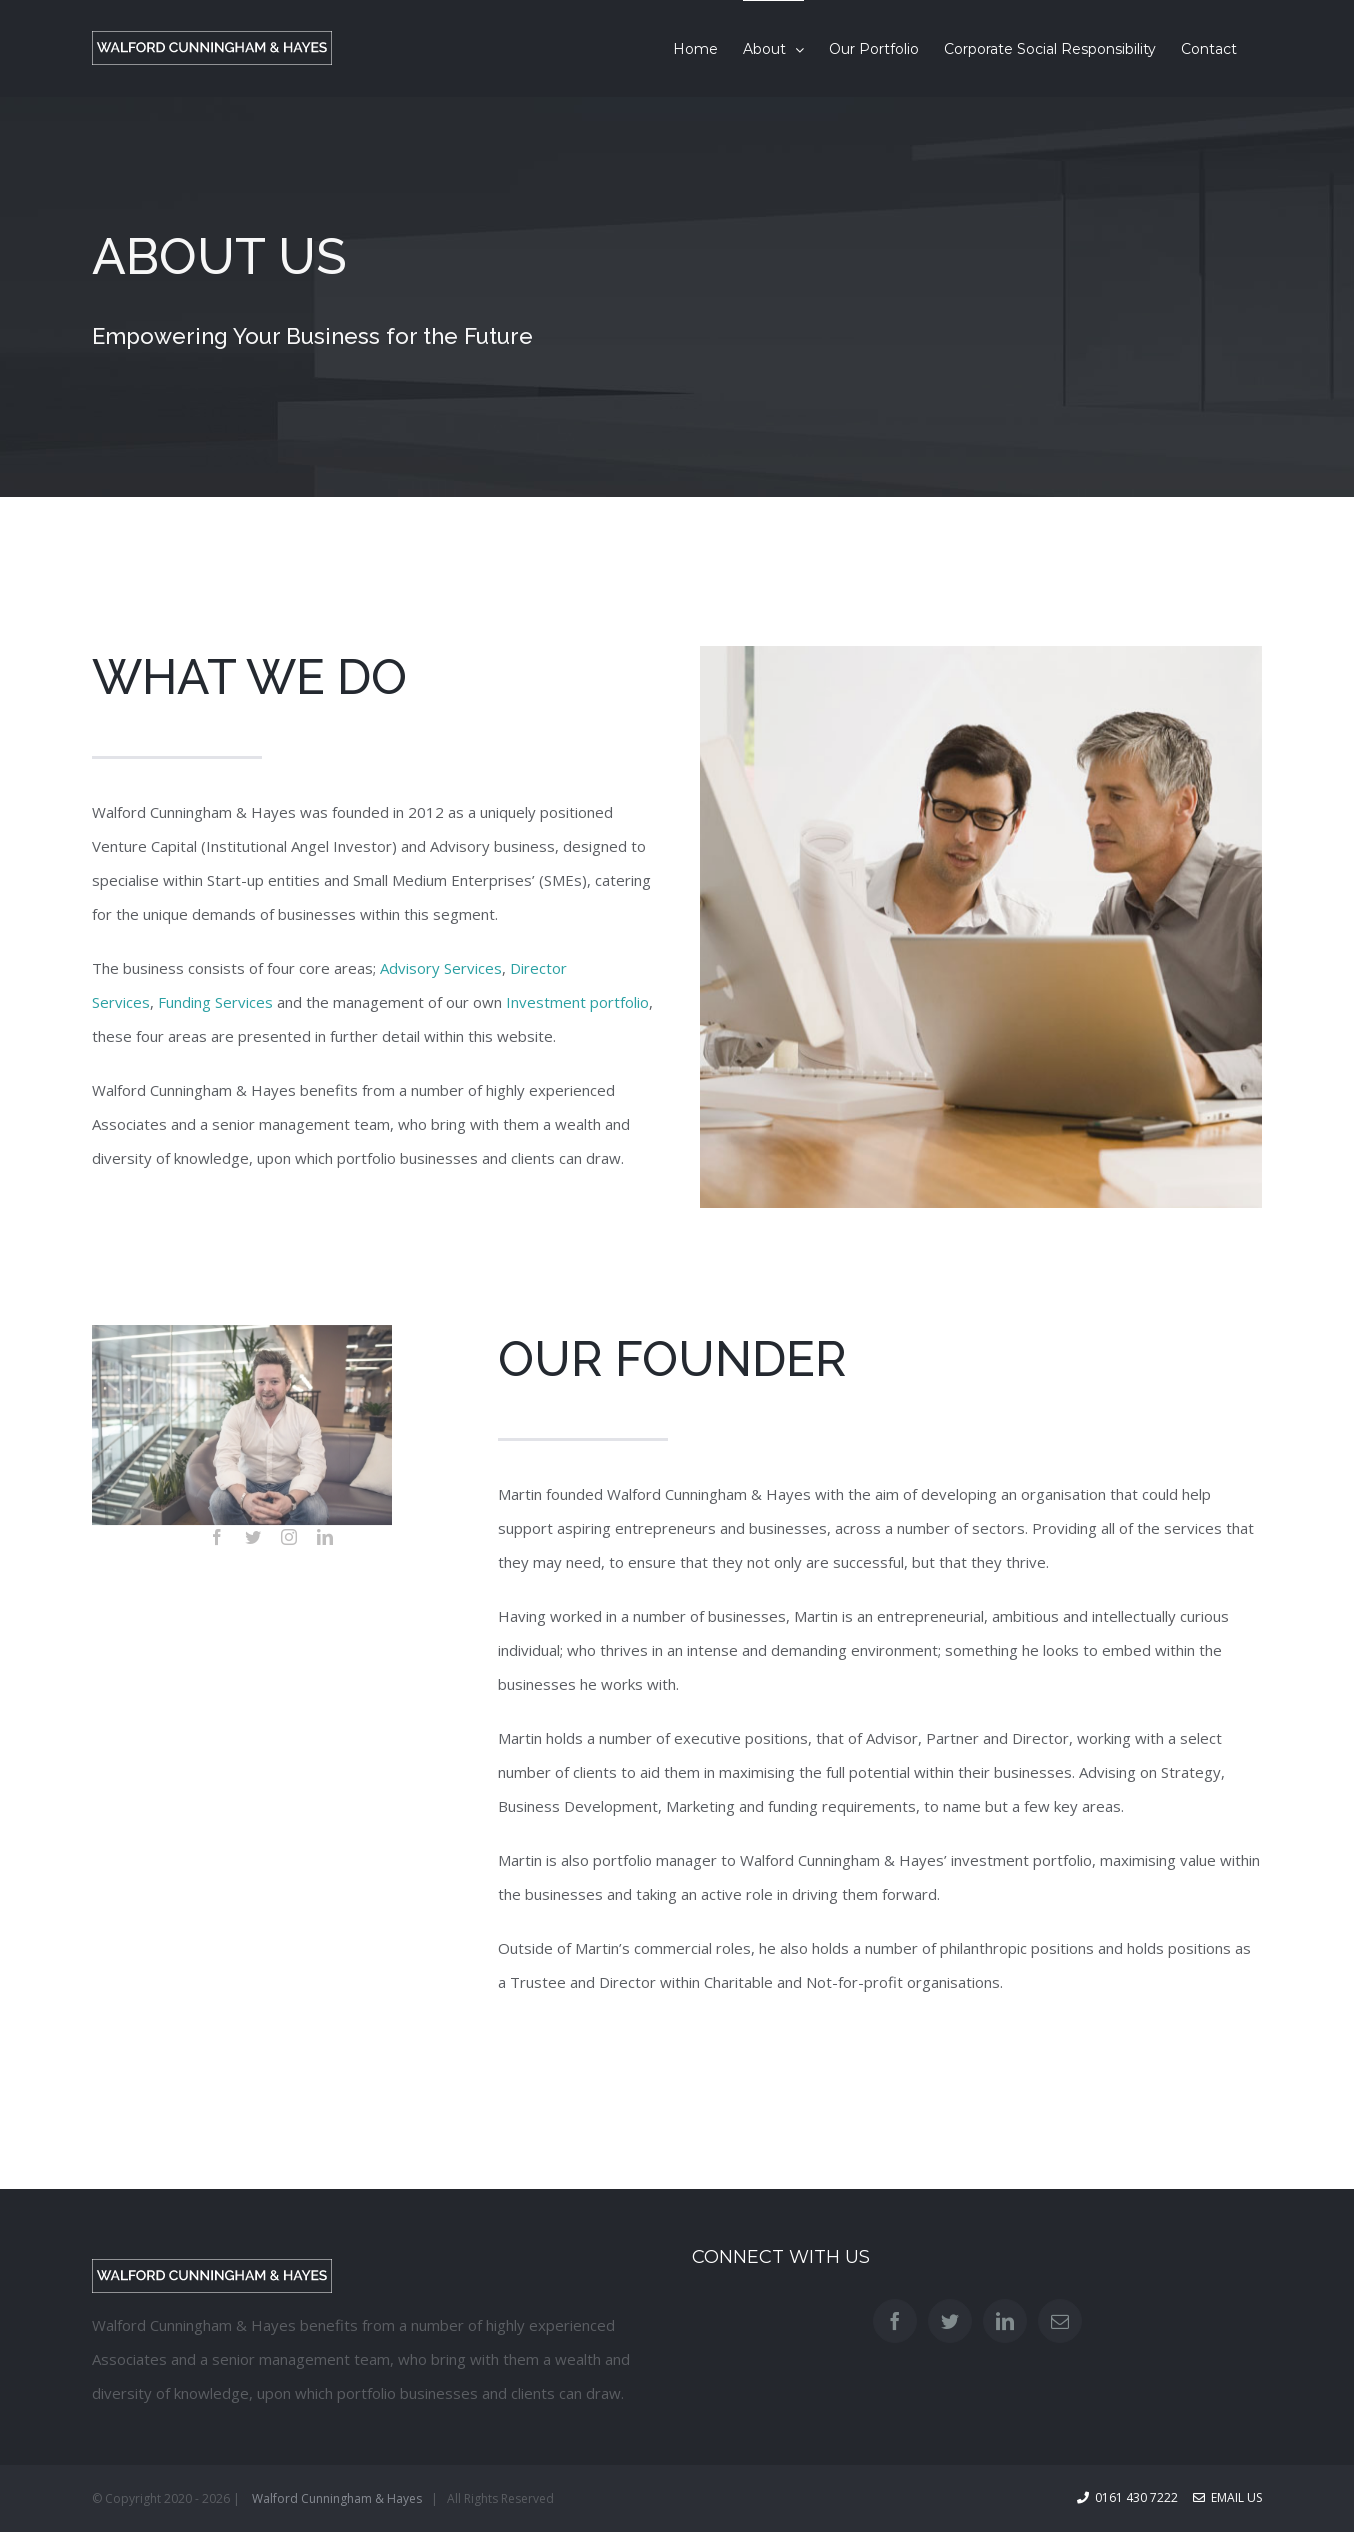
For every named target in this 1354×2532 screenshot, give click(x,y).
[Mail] (1060, 2321)
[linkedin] (325, 1537)
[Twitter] (950, 2321)
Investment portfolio (577, 1002)
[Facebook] (895, 2321)
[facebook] (217, 1537)
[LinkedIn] (1005, 2321)
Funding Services (215, 1002)
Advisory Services (441, 968)
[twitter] (253, 1537)
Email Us (1227, 2497)
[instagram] (289, 1537)
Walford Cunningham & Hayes (337, 2498)
